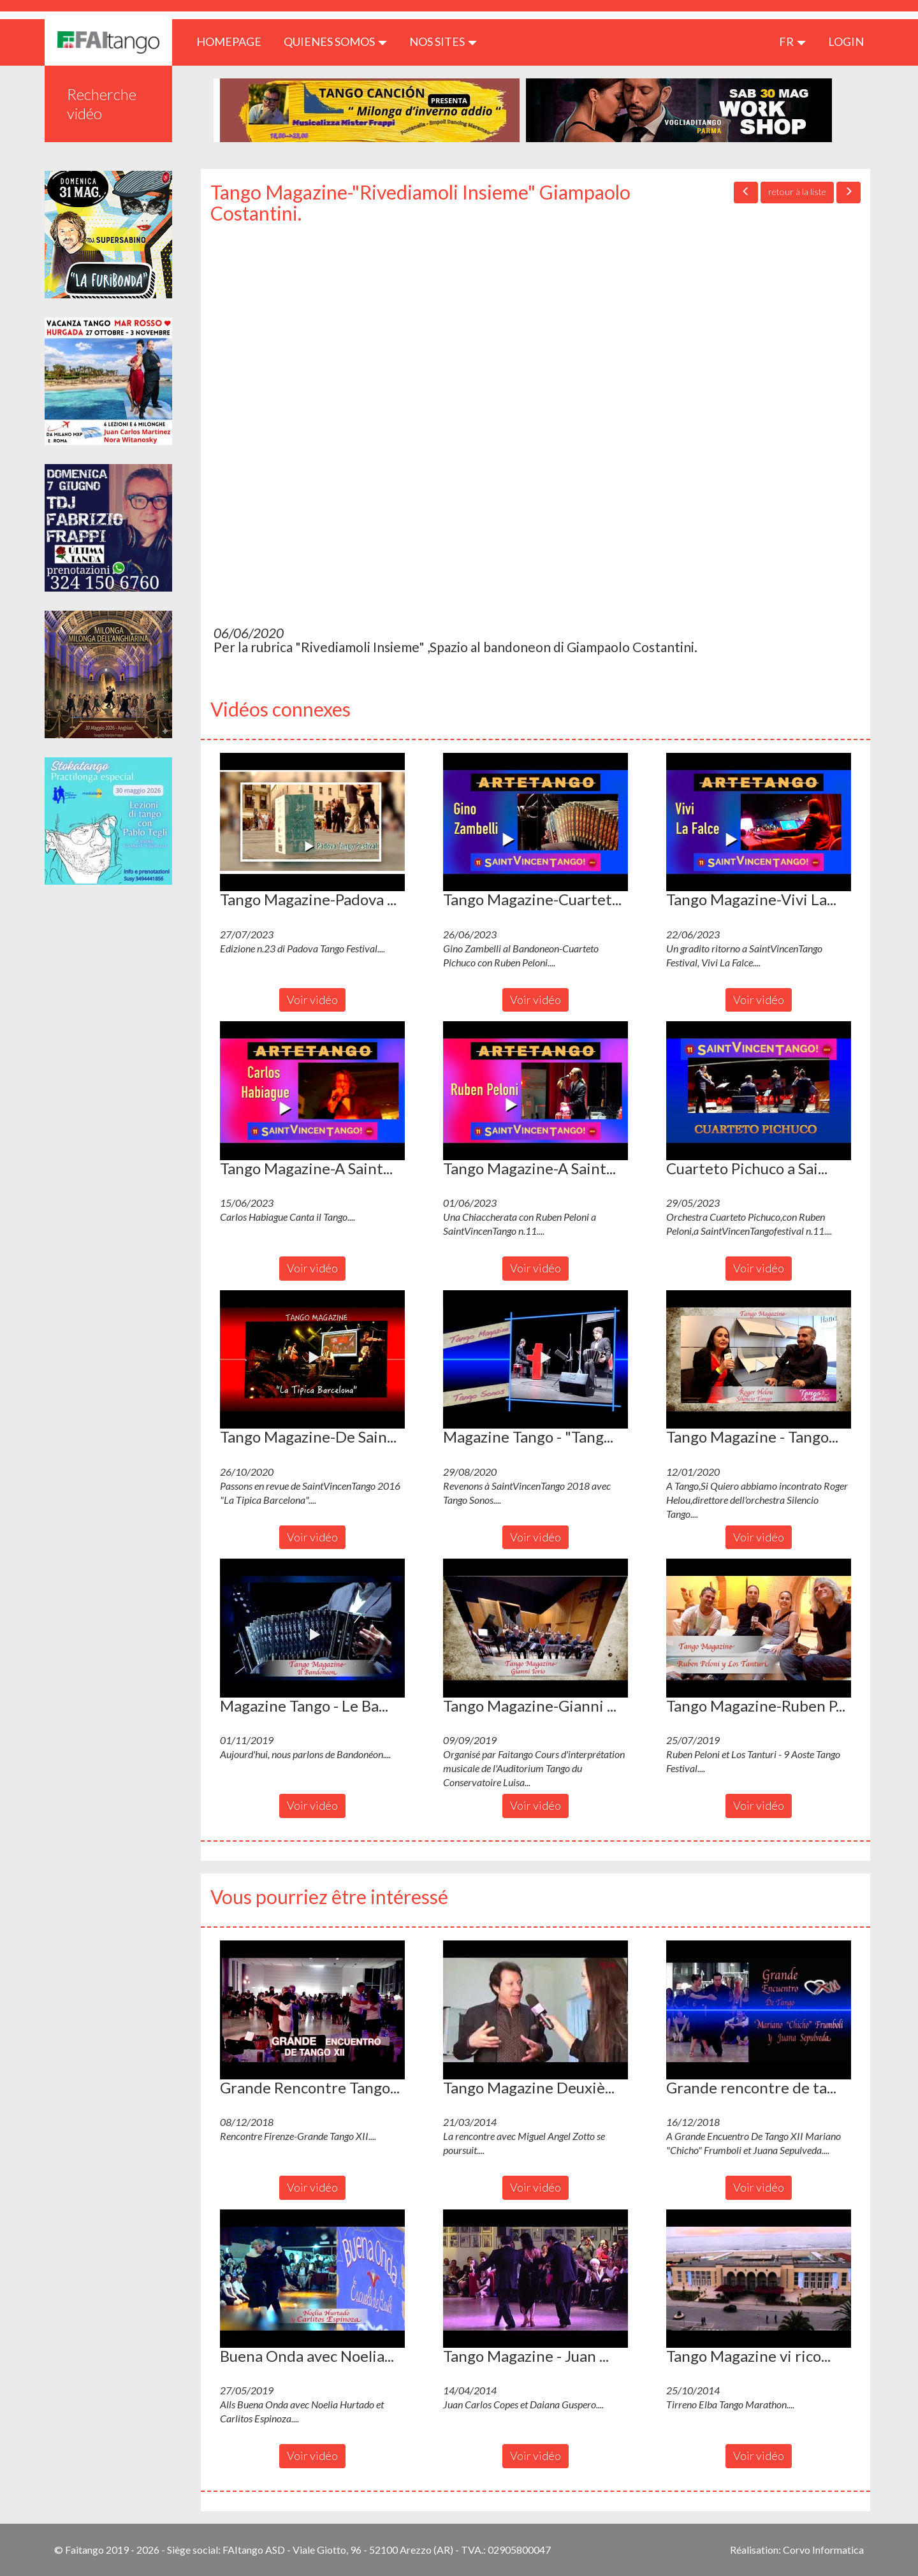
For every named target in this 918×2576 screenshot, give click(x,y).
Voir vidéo (312, 1000)
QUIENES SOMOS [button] (335, 41)
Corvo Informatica (823, 2549)
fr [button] (792, 41)
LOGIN (846, 41)
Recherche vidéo (101, 103)
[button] (312, 822)
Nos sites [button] (443, 41)
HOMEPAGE (233, 41)
